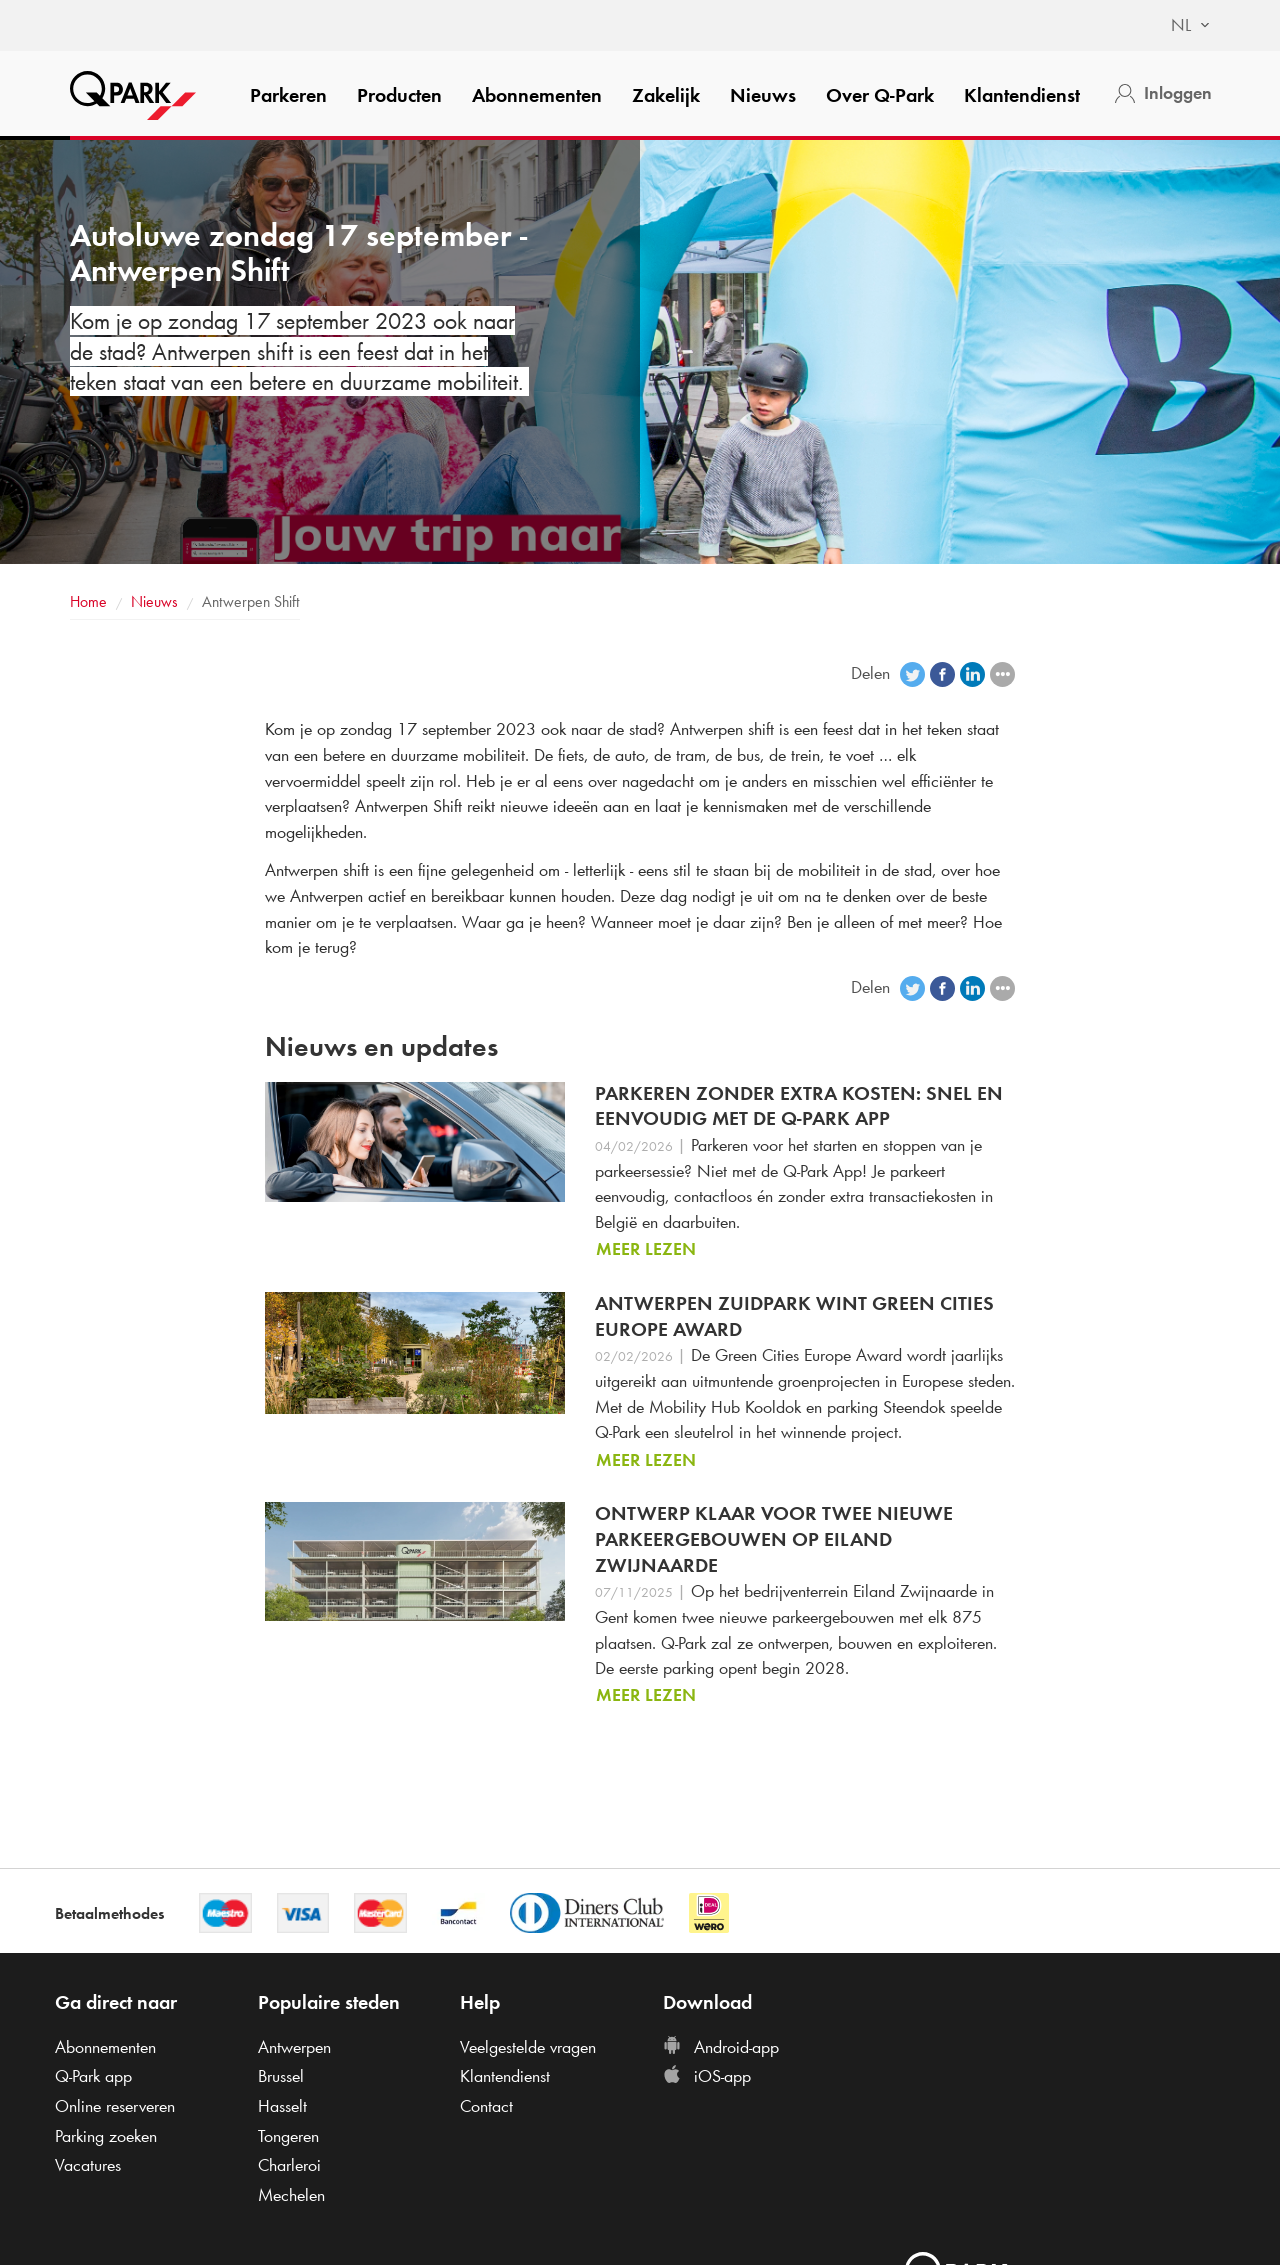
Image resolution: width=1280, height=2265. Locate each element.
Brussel (281, 2076)
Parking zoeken (106, 2136)
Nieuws (763, 95)
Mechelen (291, 2195)
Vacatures (88, 2165)
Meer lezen (646, 1249)
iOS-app (707, 2076)
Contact (486, 2106)
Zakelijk (666, 95)
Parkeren (288, 95)
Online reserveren (115, 2106)
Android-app (721, 2047)
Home (88, 601)
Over (880, 95)
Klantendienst (1022, 95)
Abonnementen (537, 95)
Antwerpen (294, 2047)
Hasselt (282, 2106)
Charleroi (289, 2165)
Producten (399, 95)
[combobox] (1180, 26)
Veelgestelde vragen (528, 2047)
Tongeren (288, 2136)
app (93, 2076)
